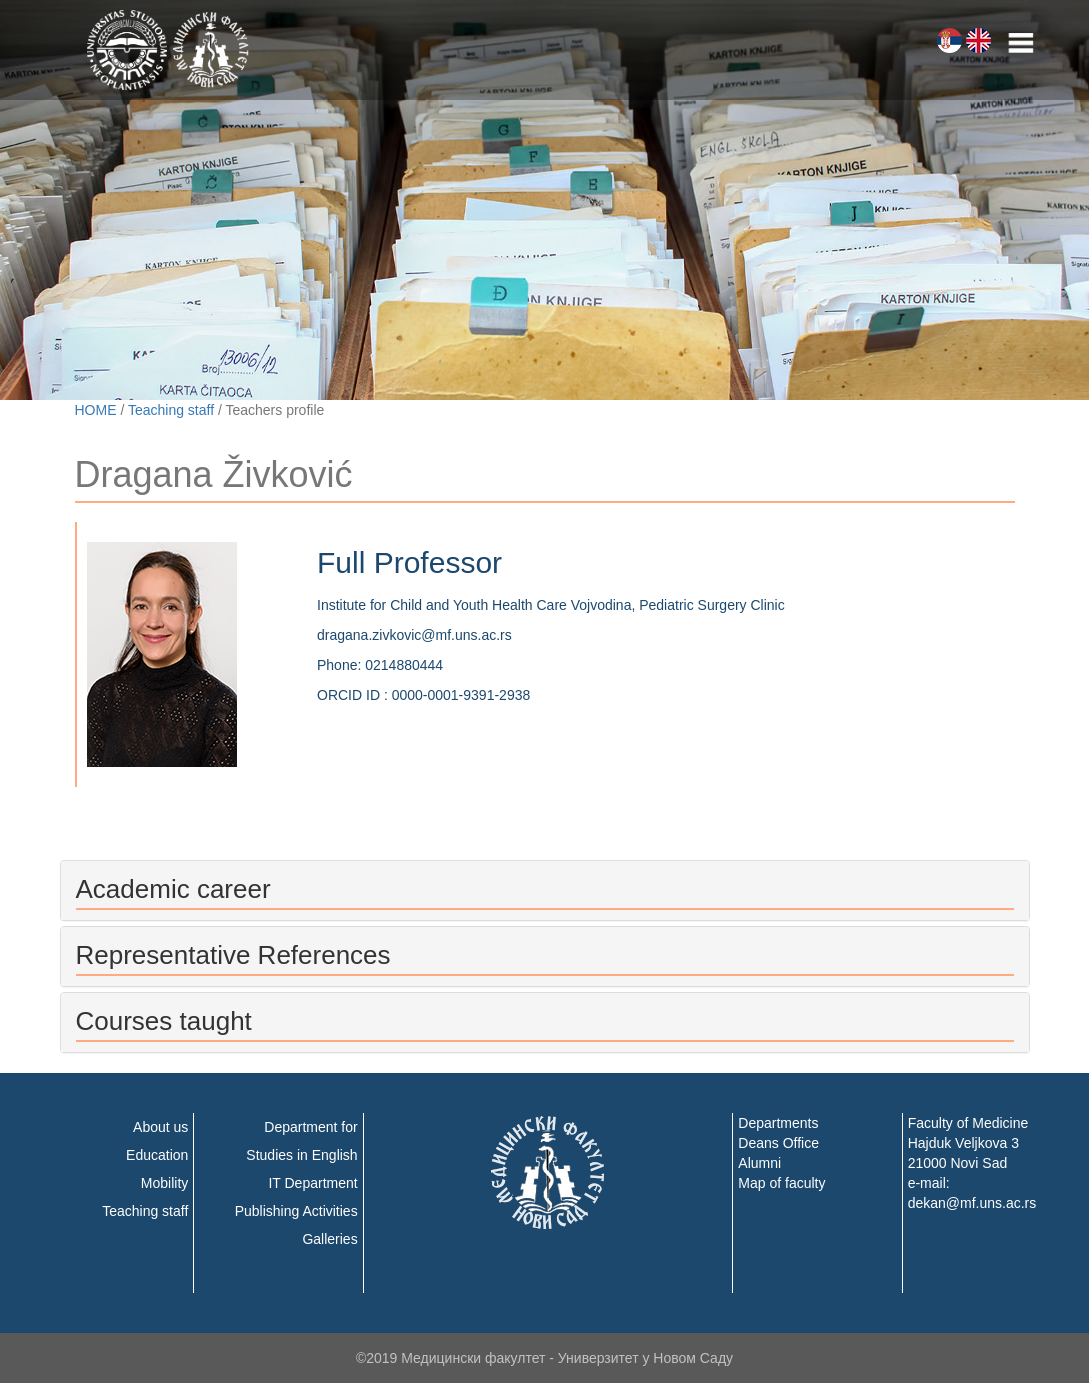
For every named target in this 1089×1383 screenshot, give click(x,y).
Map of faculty (781, 1183)
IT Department (312, 1183)
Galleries (329, 1239)
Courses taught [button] (164, 1021)
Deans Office (778, 1143)
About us (160, 1127)
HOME (96, 410)
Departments (778, 1123)
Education (157, 1155)
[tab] (545, 890)
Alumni (759, 1163)
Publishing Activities (296, 1211)
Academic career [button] (173, 889)
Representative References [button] (233, 955)
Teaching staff (171, 410)
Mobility (164, 1183)
